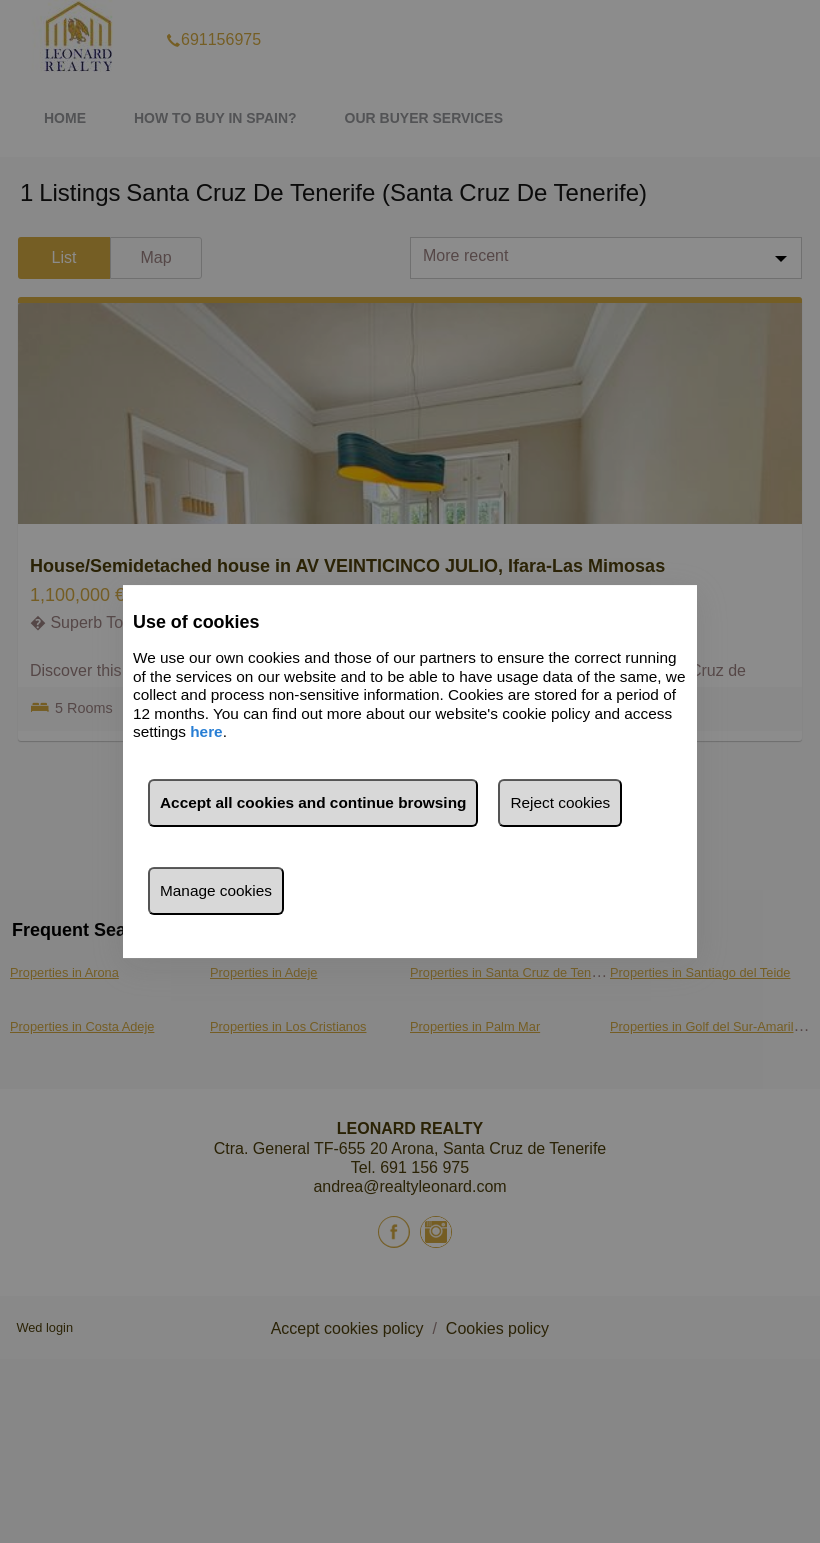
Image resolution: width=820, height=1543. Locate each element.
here (206, 731)
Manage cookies (216, 890)
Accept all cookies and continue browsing (313, 802)
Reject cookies (560, 802)
